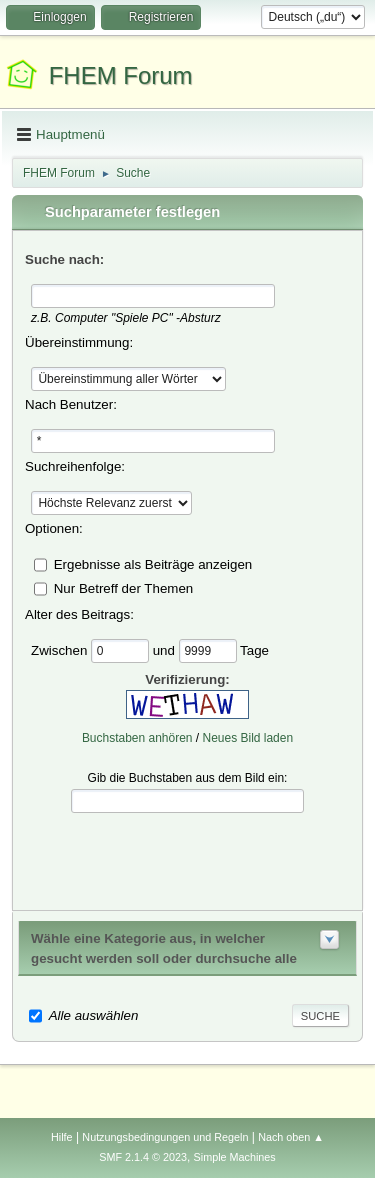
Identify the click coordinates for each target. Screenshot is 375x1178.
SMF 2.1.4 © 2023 (143, 1157)
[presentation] (188, 860)
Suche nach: (64, 259)
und (166, 649)
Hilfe (62, 1137)
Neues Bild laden (248, 738)
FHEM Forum (121, 75)
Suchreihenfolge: (75, 466)
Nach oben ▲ (291, 1137)
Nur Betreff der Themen (124, 587)
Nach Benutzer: (71, 404)
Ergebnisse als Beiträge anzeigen (153, 563)
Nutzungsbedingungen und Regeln (165, 1137)
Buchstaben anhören (137, 738)
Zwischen (61, 649)
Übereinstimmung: (79, 342)
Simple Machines (235, 1157)
